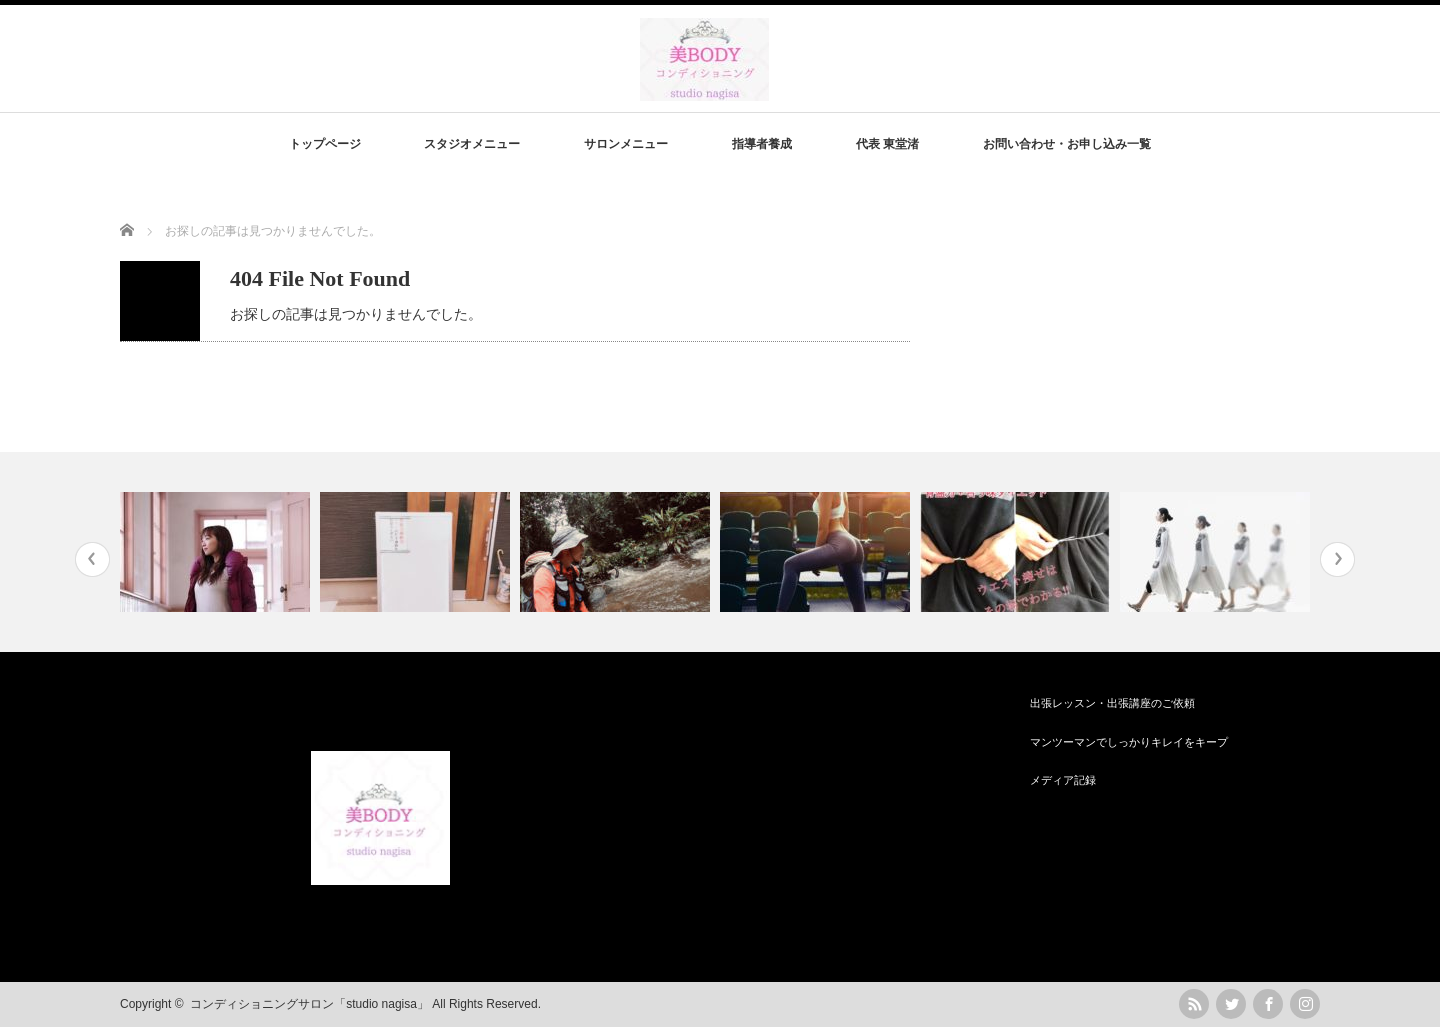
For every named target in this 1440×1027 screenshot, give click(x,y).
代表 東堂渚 (887, 144)
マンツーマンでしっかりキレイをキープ (1129, 742)
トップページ (325, 144)
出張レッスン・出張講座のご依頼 (1112, 703)
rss (1194, 1004)
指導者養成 (762, 144)
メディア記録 (1063, 780)
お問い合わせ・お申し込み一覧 (1067, 144)
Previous (92, 559)
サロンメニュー (626, 144)
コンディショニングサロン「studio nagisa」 (309, 1004)
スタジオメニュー (472, 144)
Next (1337, 559)
